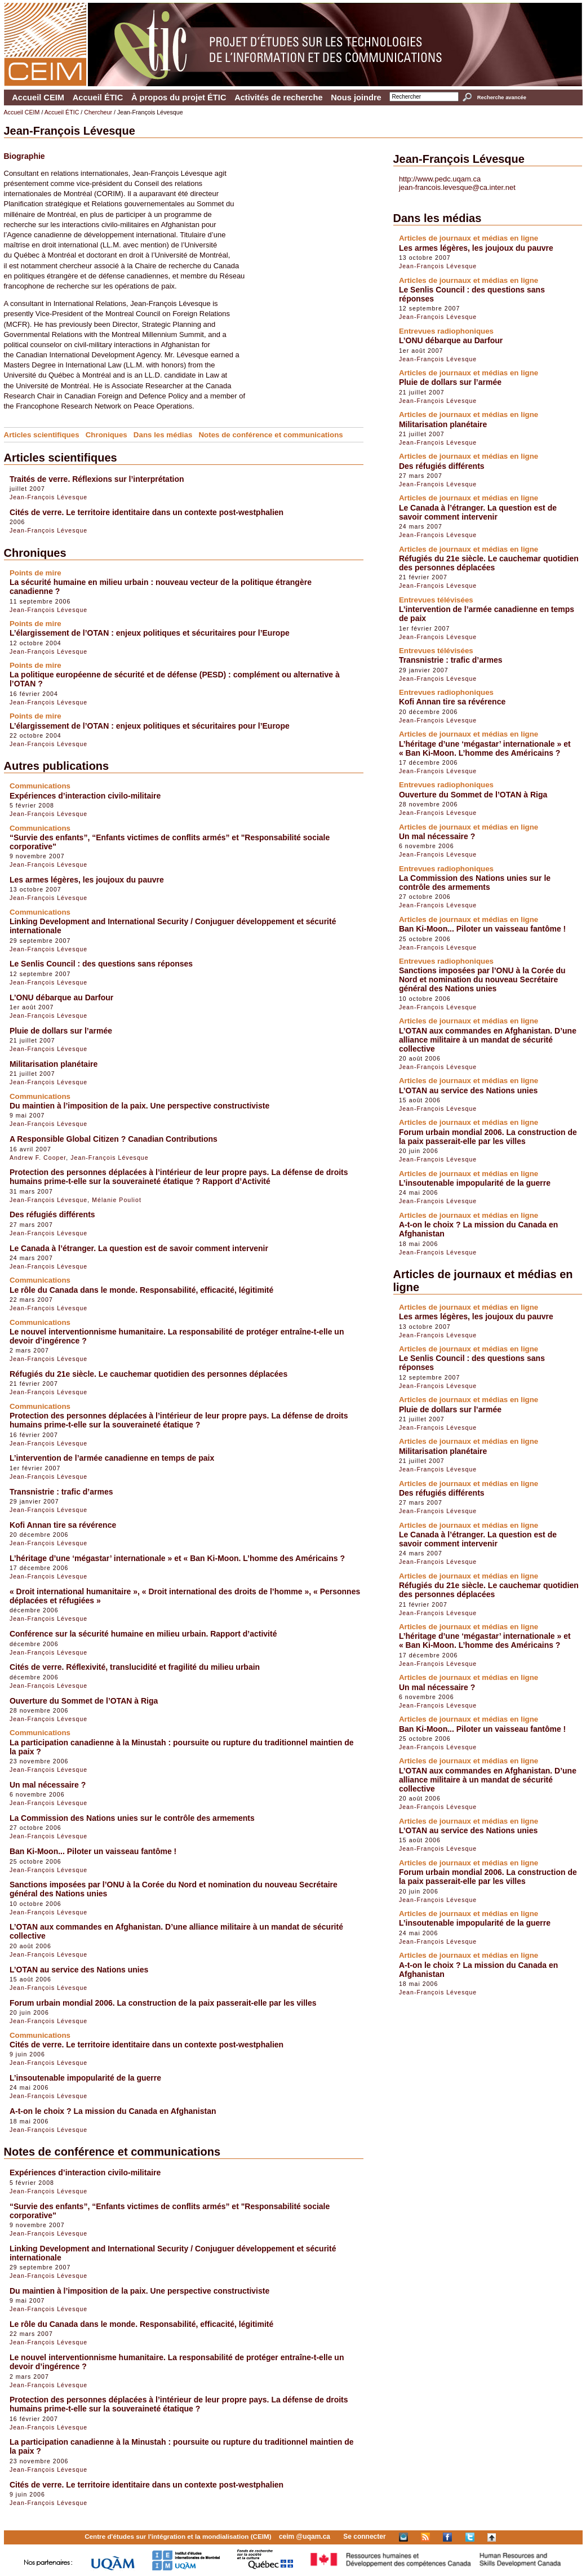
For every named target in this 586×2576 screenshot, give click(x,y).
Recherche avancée (501, 97)
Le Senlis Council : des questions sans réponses (101, 963)
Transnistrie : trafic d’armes (61, 1491)
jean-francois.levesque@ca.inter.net (457, 187)
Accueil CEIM (38, 97)
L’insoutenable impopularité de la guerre (85, 2077)
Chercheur (98, 112)
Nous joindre (356, 97)
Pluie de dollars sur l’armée (61, 1030)
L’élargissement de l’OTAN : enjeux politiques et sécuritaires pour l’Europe (150, 632)
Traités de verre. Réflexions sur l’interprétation (97, 479)
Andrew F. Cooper (38, 1157)
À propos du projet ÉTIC (179, 97)
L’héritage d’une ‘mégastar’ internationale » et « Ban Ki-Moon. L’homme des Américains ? (177, 1558)
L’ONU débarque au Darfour (61, 997)
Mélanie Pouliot (116, 1199)
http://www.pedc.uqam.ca (440, 179)
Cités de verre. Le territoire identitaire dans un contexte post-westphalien (146, 512)
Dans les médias (163, 435)
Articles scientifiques (41, 435)
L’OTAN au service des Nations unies (79, 1969)
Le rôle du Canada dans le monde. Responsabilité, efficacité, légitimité (141, 1289)
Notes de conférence (235, 435)
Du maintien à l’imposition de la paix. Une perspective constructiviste (139, 1105)
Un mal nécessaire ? (48, 1784)
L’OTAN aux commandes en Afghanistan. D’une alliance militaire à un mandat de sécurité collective (487, 1039)
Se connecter (364, 2536)
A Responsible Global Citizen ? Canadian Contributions (113, 1138)
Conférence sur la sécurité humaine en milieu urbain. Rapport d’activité (143, 1633)
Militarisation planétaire (53, 1063)
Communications (313, 435)
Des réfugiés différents (52, 1214)
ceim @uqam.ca (304, 2536)
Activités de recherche (278, 97)
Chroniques (106, 435)
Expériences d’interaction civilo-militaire (85, 795)
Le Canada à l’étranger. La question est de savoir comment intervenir (139, 1248)
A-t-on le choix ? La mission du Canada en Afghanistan (113, 2111)
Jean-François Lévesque (48, 497)
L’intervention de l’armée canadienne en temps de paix (112, 1457)
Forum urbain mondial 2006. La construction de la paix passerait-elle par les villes (163, 2002)
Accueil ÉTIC (98, 97)
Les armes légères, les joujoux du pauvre (87, 879)
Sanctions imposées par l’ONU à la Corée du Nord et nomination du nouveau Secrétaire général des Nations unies (482, 979)
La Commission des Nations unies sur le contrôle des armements (132, 1818)
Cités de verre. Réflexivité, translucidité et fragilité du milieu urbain (135, 1666)
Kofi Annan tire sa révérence (63, 1524)
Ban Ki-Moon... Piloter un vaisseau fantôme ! (93, 1851)
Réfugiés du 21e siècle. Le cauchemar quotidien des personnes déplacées (148, 1373)
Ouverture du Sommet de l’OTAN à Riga (84, 1700)
